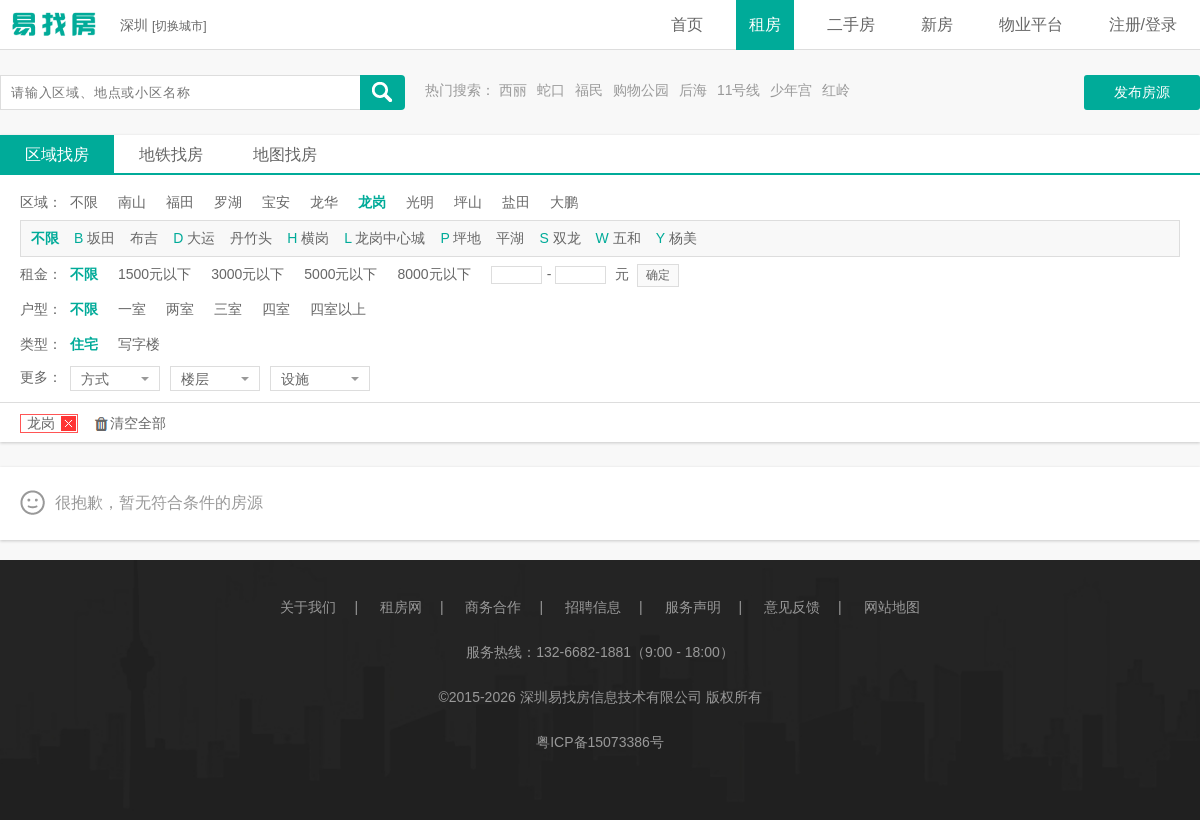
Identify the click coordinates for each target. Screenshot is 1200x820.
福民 (589, 90)
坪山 (468, 202)
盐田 (516, 202)
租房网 (401, 607)
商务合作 (493, 607)
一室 (132, 309)
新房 (937, 24)
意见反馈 (792, 607)
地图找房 (285, 154)
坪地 (467, 238)
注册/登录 (1143, 24)
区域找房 (57, 154)
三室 (228, 309)
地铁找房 (171, 154)
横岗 (315, 238)
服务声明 (693, 607)
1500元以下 (154, 274)
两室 (180, 309)
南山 (132, 202)
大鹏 (564, 202)
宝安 (276, 202)
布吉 (144, 238)
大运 (201, 238)
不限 (84, 202)
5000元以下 (340, 274)
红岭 (836, 90)
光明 (420, 202)
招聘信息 (593, 607)
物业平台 (1031, 24)
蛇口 (551, 90)
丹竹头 (251, 238)
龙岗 (372, 202)
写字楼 (139, 344)
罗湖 (228, 202)
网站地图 (892, 607)
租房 (765, 24)
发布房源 (1142, 92)
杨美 (683, 238)
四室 (276, 309)
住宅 (84, 344)
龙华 (324, 202)
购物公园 (641, 90)
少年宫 (791, 90)
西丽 (513, 90)
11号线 (739, 90)
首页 (687, 24)
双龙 (567, 238)
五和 (627, 238)
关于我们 (308, 607)
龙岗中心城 (390, 238)
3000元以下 (247, 274)
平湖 (510, 238)
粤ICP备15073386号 (600, 742)
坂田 (101, 238)
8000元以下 (433, 274)
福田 (180, 202)
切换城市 (179, 26)
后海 (693, 90)
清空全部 (138, 423)
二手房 (851, 24)
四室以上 (338, 309)
